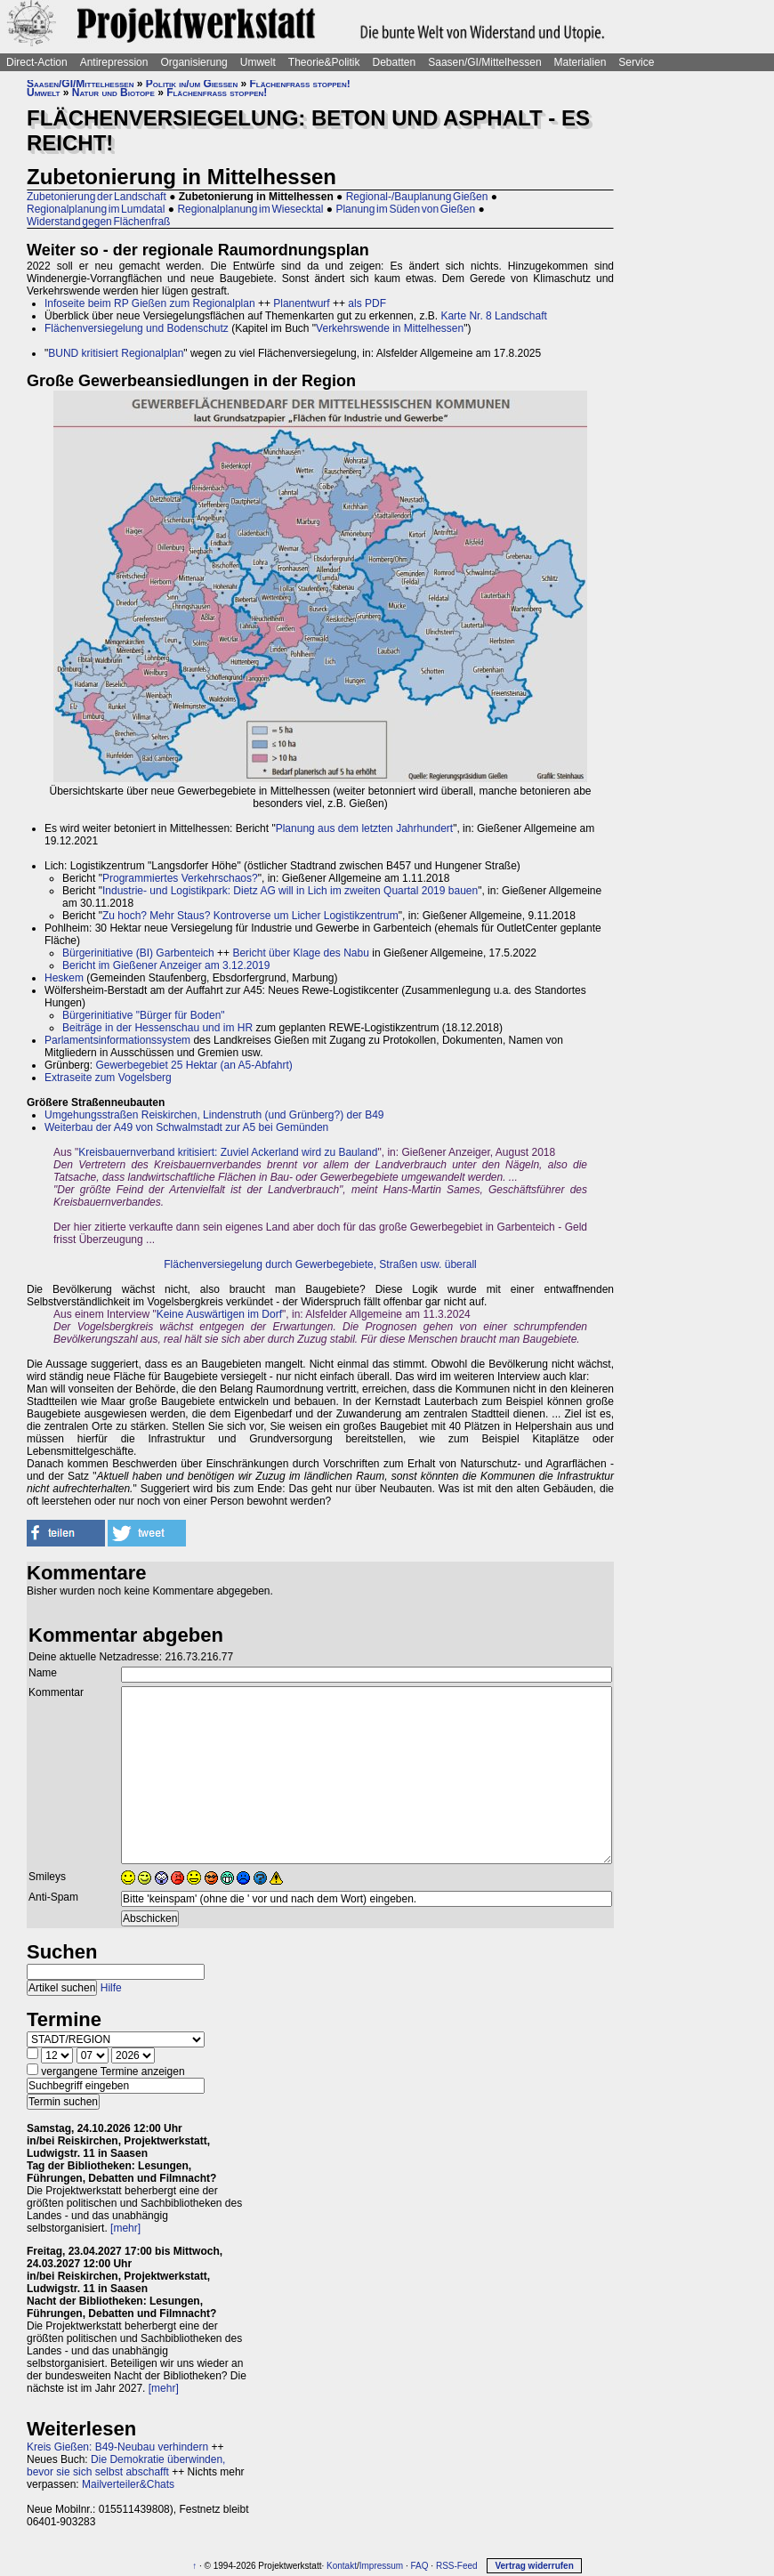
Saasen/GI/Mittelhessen (484, 62)
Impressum (381, 2566)
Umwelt (258, 62)
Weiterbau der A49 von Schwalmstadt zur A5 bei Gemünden (186, 1127)
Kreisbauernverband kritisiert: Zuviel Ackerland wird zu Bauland (227, 1152)
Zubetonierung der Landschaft (96, 196)
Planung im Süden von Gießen (405, 209)
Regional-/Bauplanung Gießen (417, 196)
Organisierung (193, 62)
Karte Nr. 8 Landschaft (493, 316)
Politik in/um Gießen (192, 83)
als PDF (367, 303)
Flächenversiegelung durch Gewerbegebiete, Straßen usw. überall (320, 1264)
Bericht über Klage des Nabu (300, 953)
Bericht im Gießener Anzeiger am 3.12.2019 (166, 965)
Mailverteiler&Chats (128, 2484)
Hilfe (111, 1988)
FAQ (420, 2566)
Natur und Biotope (113, 92)
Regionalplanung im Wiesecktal (250, 209)
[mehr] (125, 2228)
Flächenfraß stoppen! (300, 83)
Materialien (580, 62)
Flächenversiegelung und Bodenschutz (136, 328)
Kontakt (342, 2566)
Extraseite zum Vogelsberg (108, 1077)
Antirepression (114, 62)
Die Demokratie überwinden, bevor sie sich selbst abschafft (126, 2465)
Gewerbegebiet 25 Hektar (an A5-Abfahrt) (193, 1065)
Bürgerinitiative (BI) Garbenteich (138, 953)
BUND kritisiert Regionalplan (115, 353)
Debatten (394, 62)
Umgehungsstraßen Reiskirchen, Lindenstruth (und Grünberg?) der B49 (214, 1115)
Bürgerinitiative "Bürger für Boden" (143, 1015)
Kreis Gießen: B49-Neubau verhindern (117, 2447)
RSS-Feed (457, 2566)
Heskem (64, 978)
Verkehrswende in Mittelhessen (390, 328)
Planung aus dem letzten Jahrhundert (364, 828)
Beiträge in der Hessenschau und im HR (157, 1028)
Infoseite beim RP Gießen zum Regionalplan (149, 303)
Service (636, 62)
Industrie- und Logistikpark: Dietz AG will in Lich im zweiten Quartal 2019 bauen (290, 890)
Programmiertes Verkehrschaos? (180, 878)
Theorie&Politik (324, 62)
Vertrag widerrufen (534, 2566)
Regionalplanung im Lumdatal (96, 209)
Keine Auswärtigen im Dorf (219, 1314)
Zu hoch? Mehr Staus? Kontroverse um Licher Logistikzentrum (250, 915)
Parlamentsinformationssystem (117, 1040)
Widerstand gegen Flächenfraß (98, 221)
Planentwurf (301, 303)
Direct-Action (37, 62)
